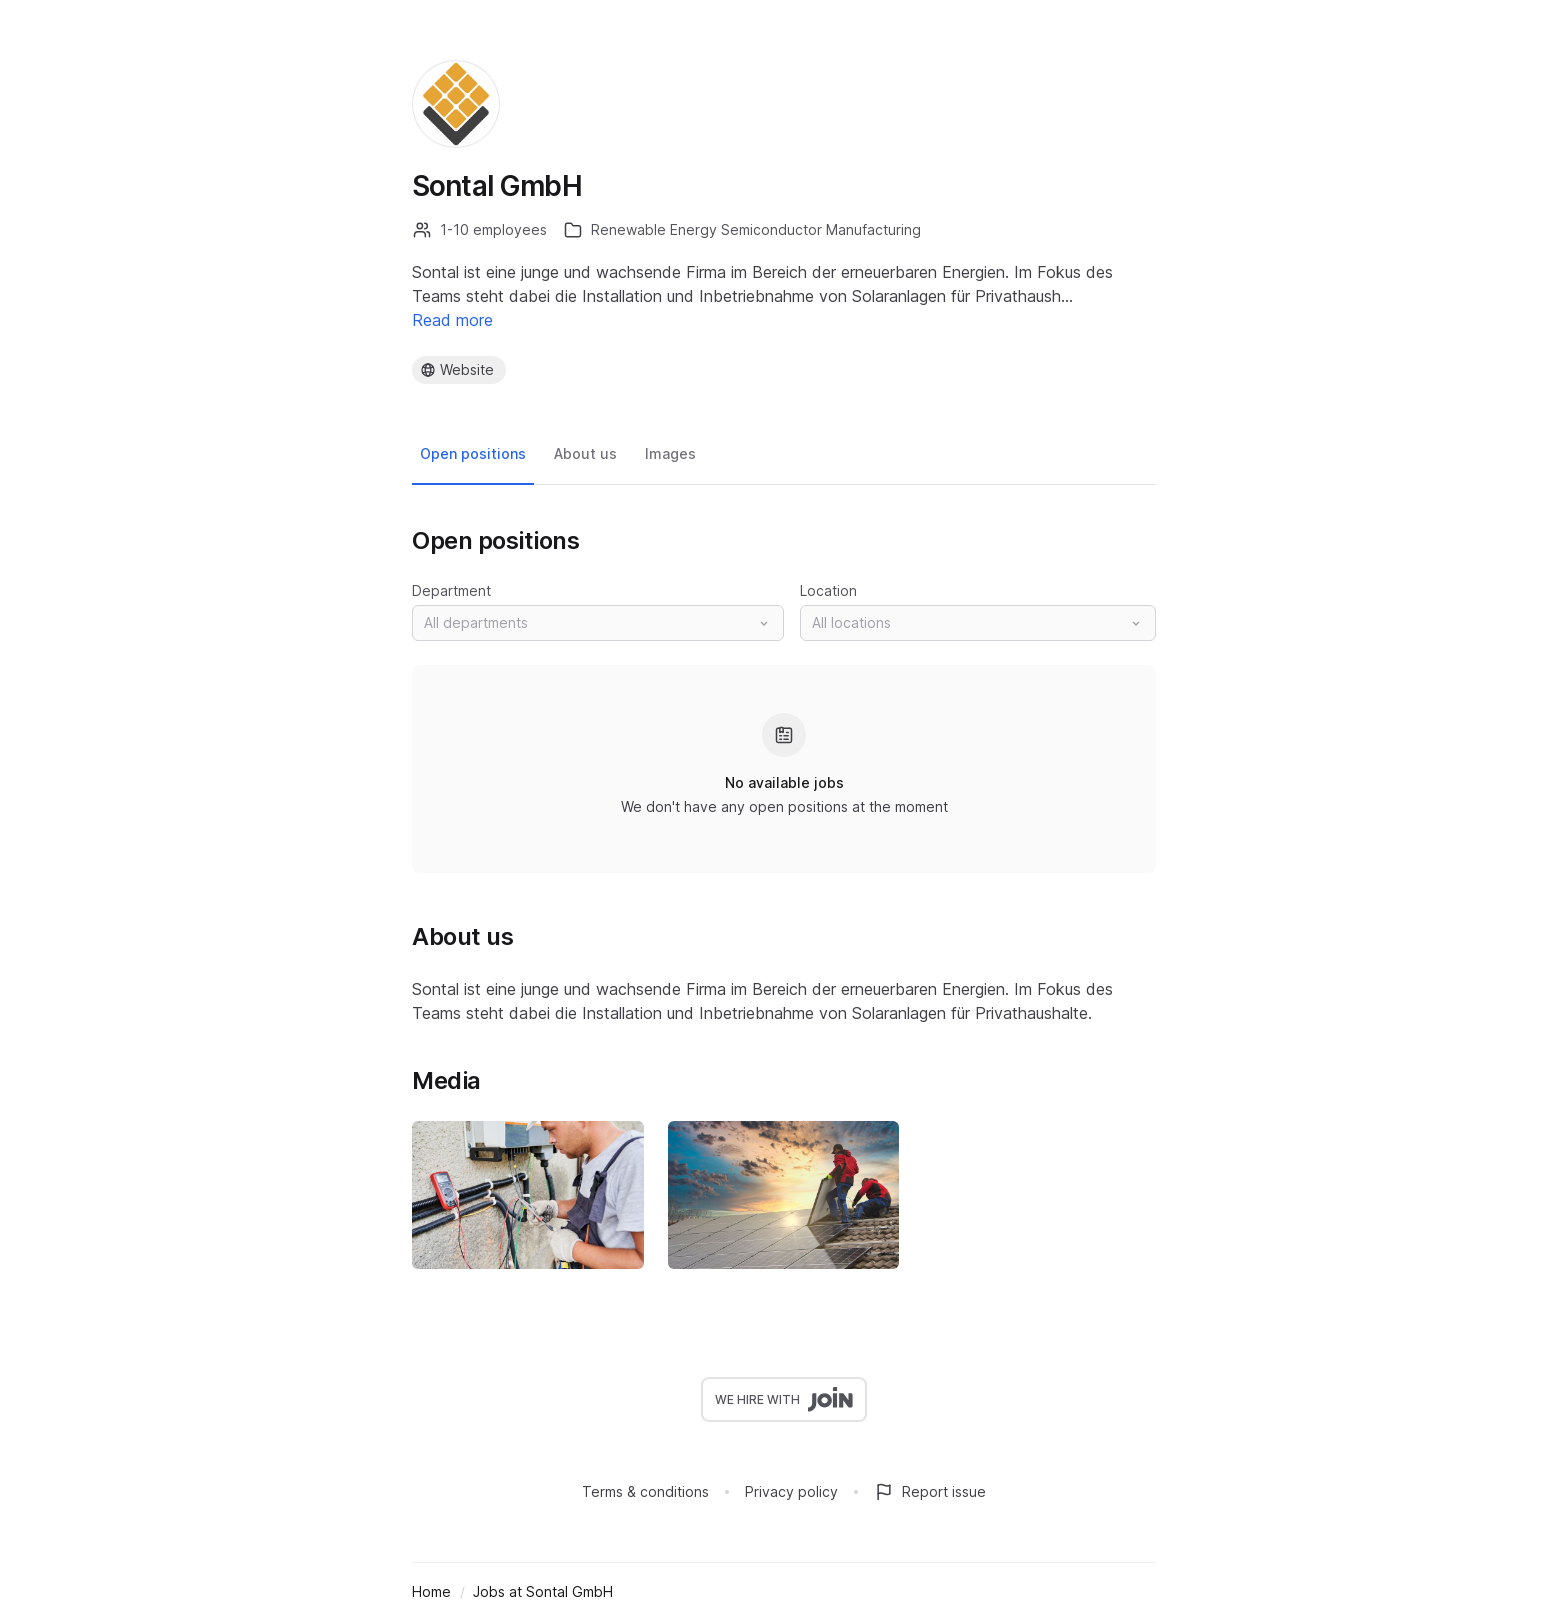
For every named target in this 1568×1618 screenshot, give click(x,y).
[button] (598, 623)
